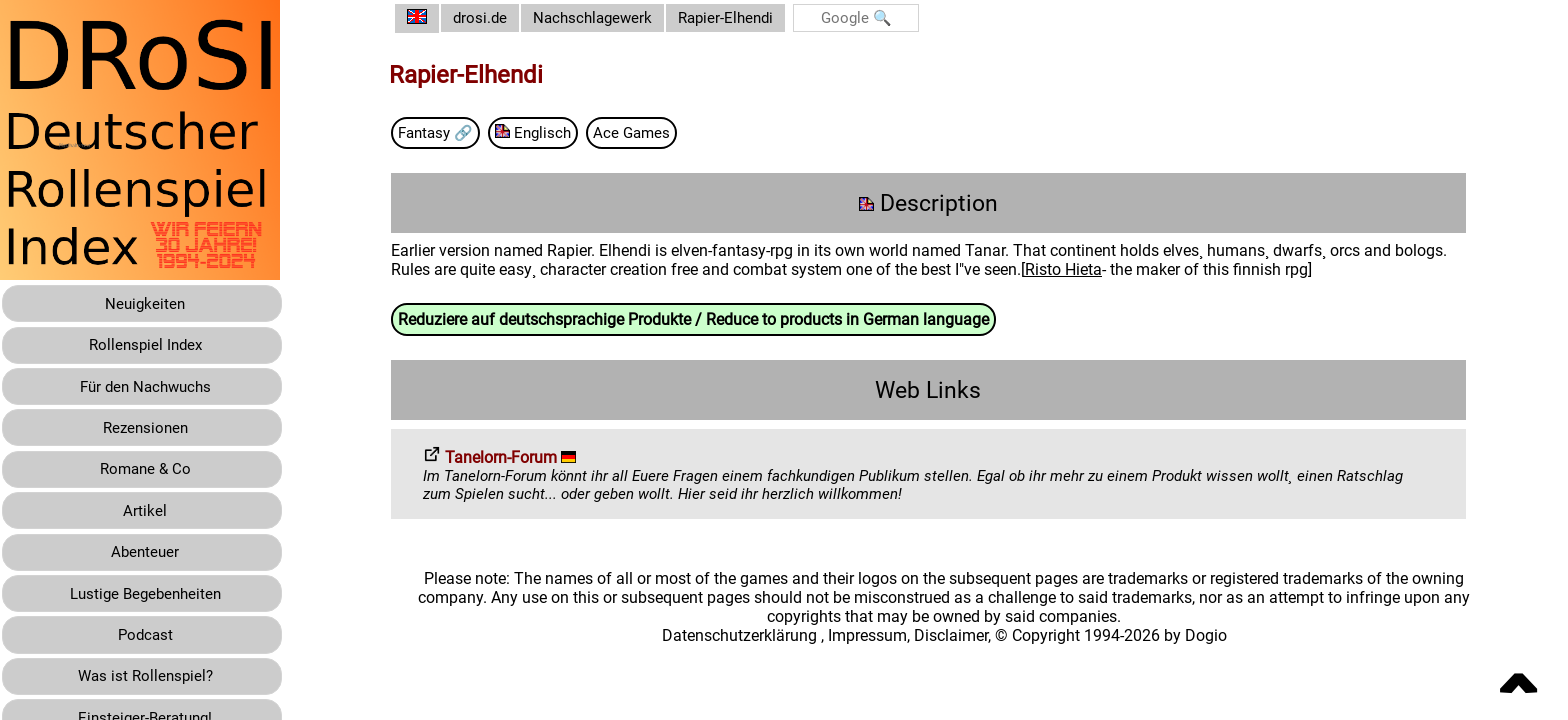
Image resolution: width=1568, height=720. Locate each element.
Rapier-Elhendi (751, 18)
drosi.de (496, 18)
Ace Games (657, 133)
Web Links (936, 392)
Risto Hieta (1078, 271)
